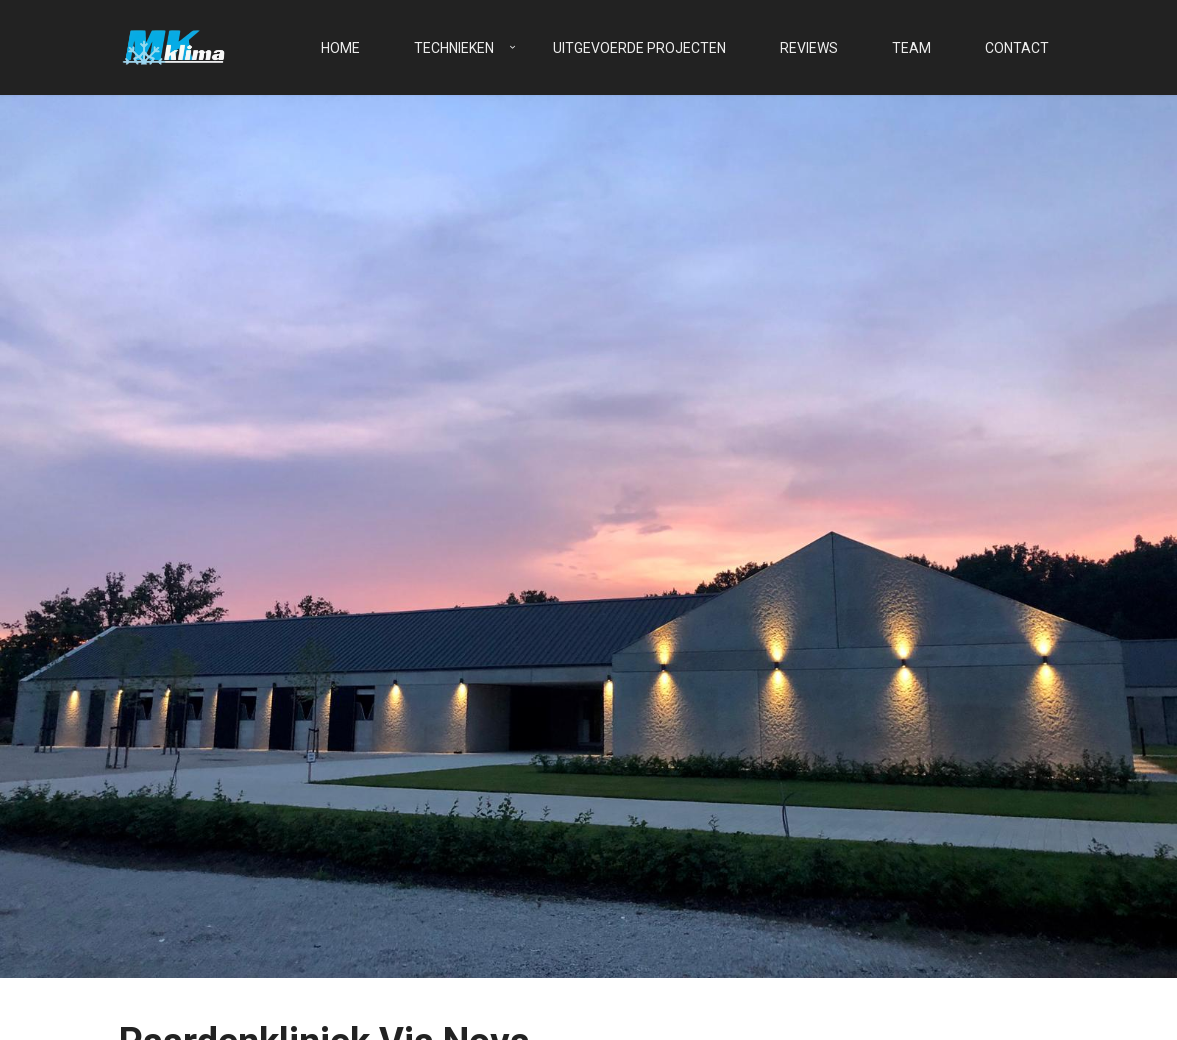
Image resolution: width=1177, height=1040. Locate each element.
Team (911, 48)
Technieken (454, 48)
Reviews (809, 48)
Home (340, 48)
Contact (1017, 48)
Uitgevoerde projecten (639, 48)
